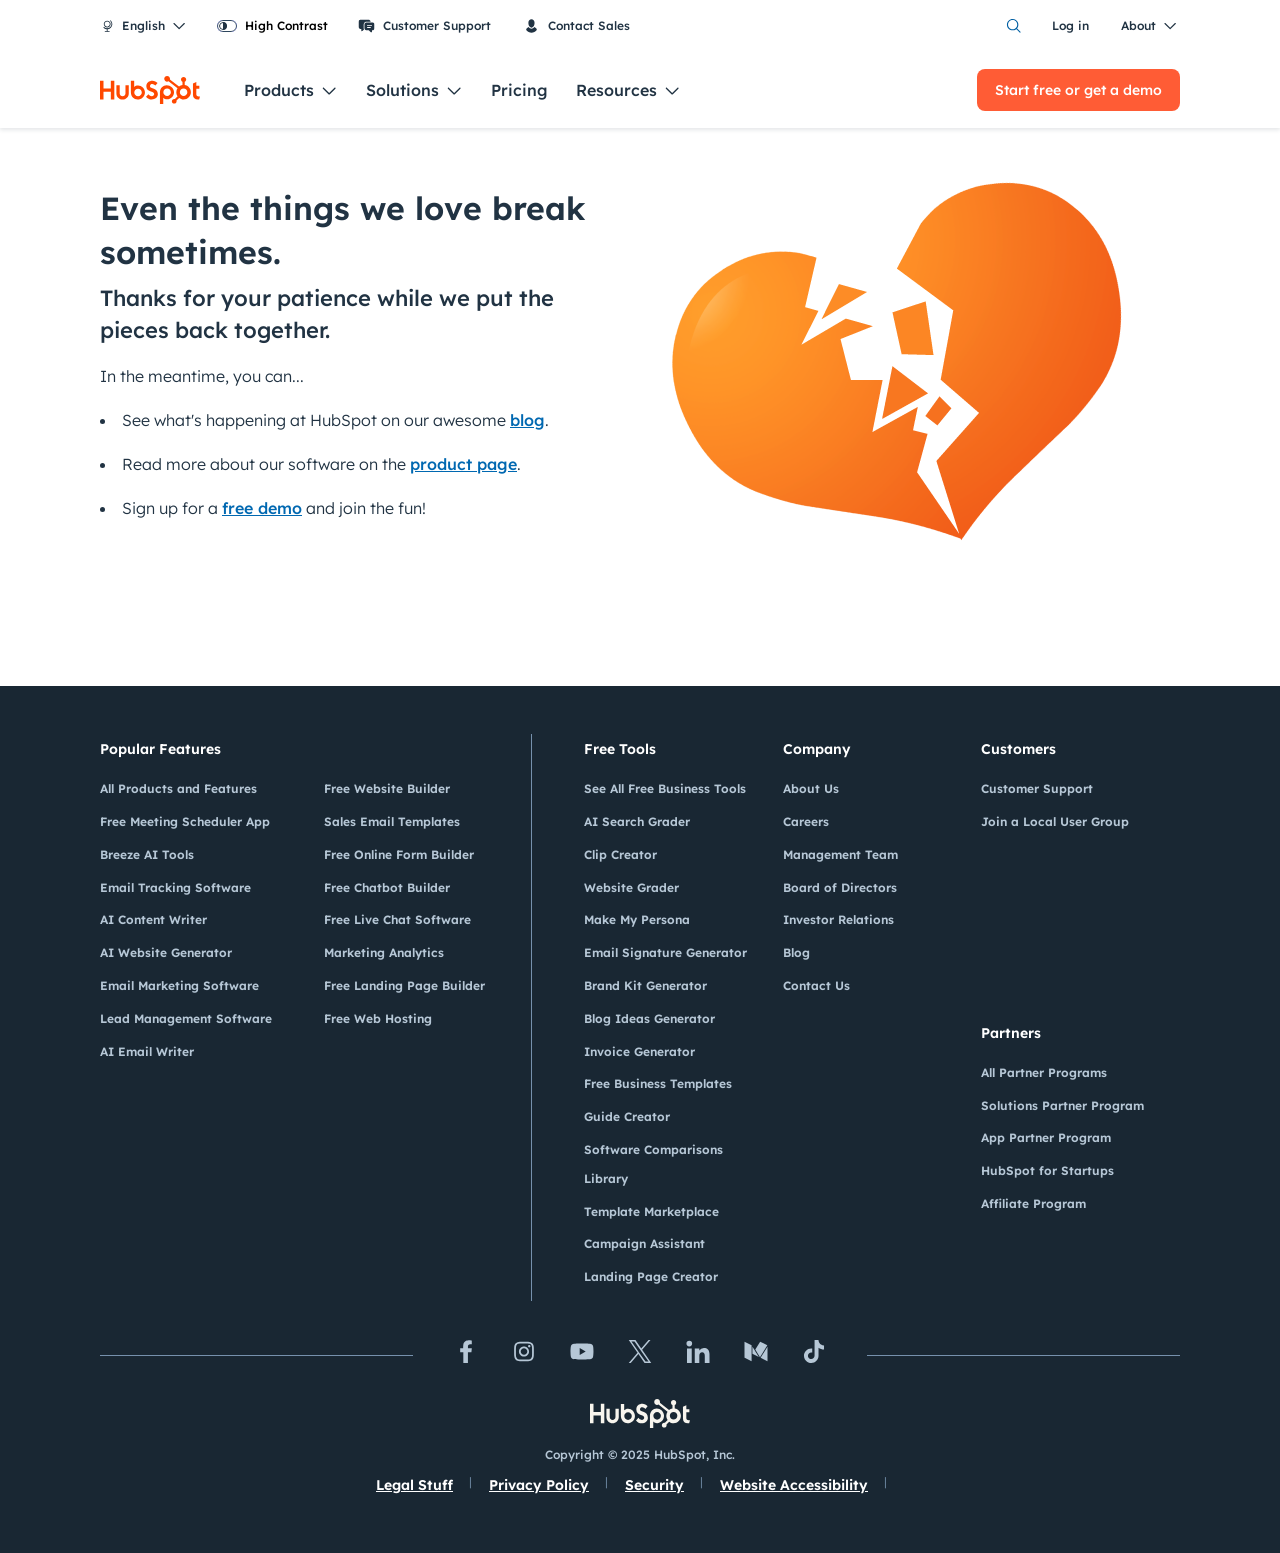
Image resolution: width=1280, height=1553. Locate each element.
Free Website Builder (387, 788)
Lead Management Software (186, 1018)
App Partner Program (1046, 1137)
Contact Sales (576, 26)
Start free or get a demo (1078, 90)
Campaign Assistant (644, 1243)
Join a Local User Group (1055, 821)
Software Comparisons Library (653, 1164)
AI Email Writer (147, 1051)
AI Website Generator (166, 952)
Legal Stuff (414, 1485)
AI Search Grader (637, 821)
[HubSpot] (150, 90)
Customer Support (424, 26)
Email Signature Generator (665, 952)
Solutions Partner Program (1062, 1105)
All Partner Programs (1044, 1072)
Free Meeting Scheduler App (185, 821)
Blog (796, 952)
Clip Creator (620, 854)
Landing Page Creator (651, 1276)
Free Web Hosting (378, 1018)
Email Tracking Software (175, 887)
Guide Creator (627, 1116)
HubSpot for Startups (1047, 1170)
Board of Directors (840, 887)
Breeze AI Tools (147, 854)
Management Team (840, 854)
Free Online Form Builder (399, 854)
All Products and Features (178, 788)
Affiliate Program (1033, 1203)
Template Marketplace (651, 1211)
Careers (806, 821)
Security (654, 1485)
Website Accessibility (794, 1485)
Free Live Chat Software (397, 919)
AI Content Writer (153, 919)
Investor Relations (838, 919)
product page (463, 464)
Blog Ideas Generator (649, 1018)
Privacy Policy (539, 1485)
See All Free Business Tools (665, 788)
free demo (262, 508)
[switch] (272, 26)
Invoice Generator (639, 1051)
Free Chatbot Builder (387, 887)
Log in (1070, 25)
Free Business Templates (658, 1083)
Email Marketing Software (179, 985)
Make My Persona (637, 919)
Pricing (519, 90)
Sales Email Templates (392, 821)
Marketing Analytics (384, 952)
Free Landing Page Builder (404, 985)
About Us (811, 788)
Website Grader (631, 887)
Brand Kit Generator (645, 985)
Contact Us (816, 985)
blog (527, 420)
